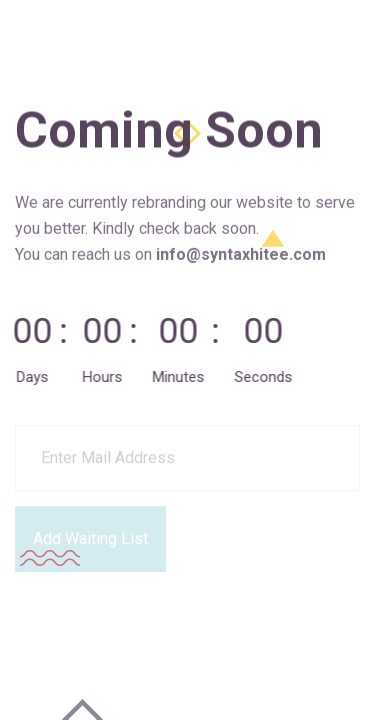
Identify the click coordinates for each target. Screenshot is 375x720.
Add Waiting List (90, 536)
